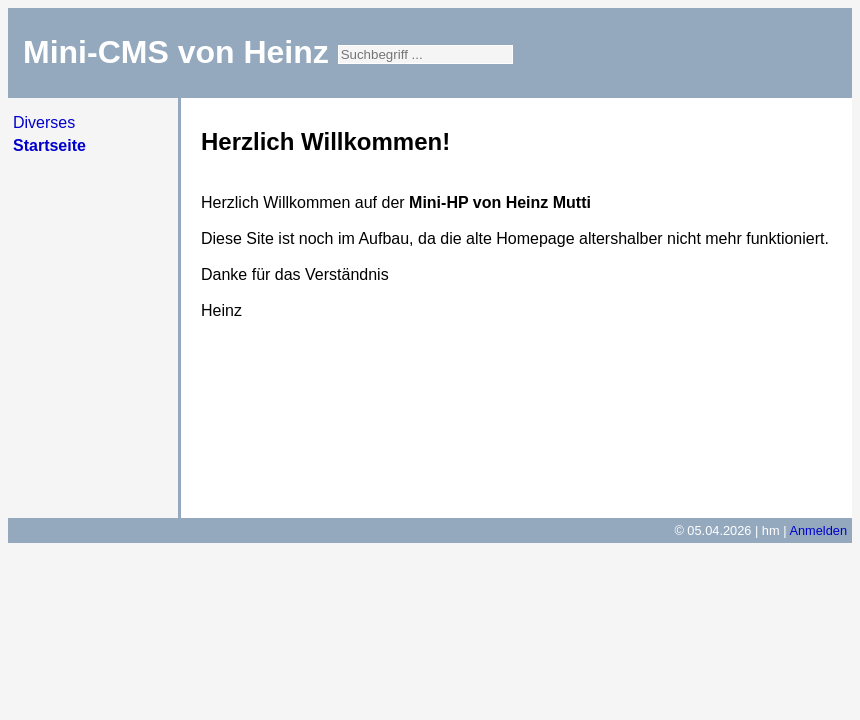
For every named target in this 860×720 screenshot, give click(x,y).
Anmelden (818, 530)
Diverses (44, 122)
